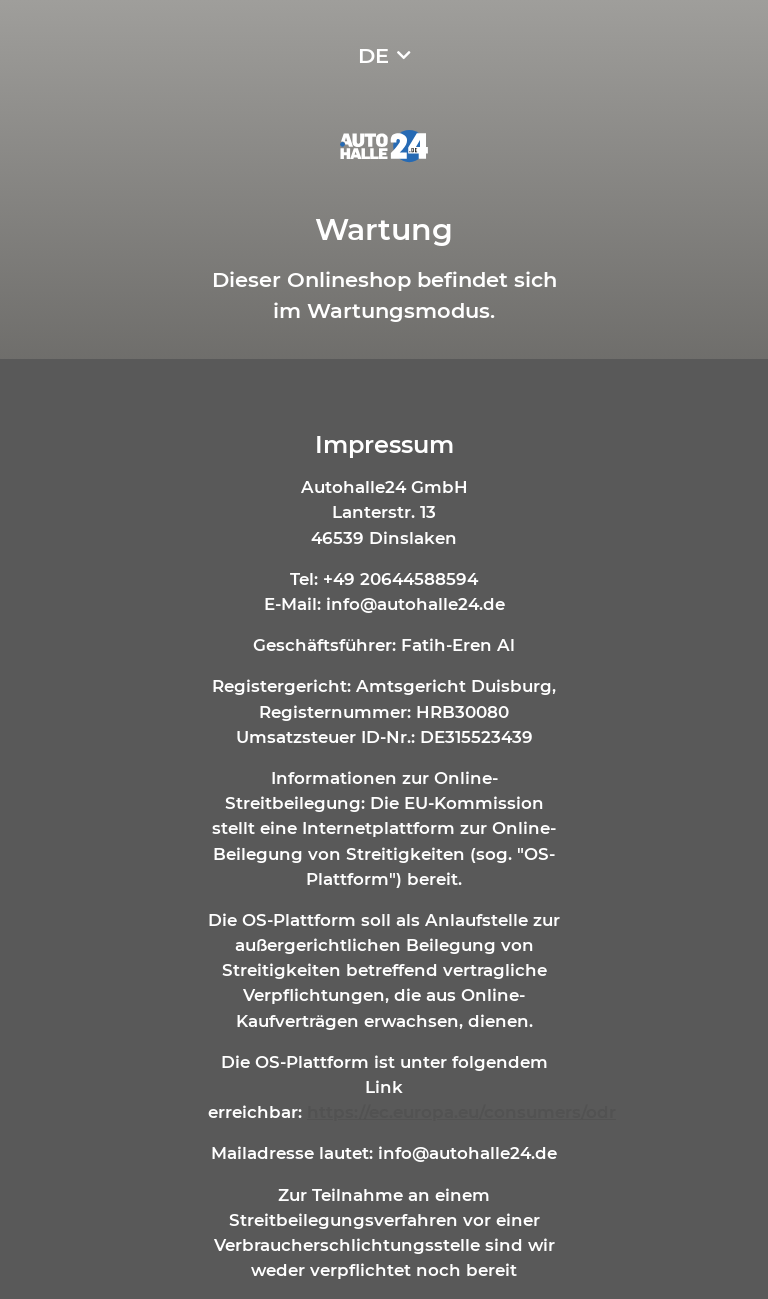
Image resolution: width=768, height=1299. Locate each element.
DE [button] (373, 55)
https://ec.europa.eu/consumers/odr (461, 1112)
